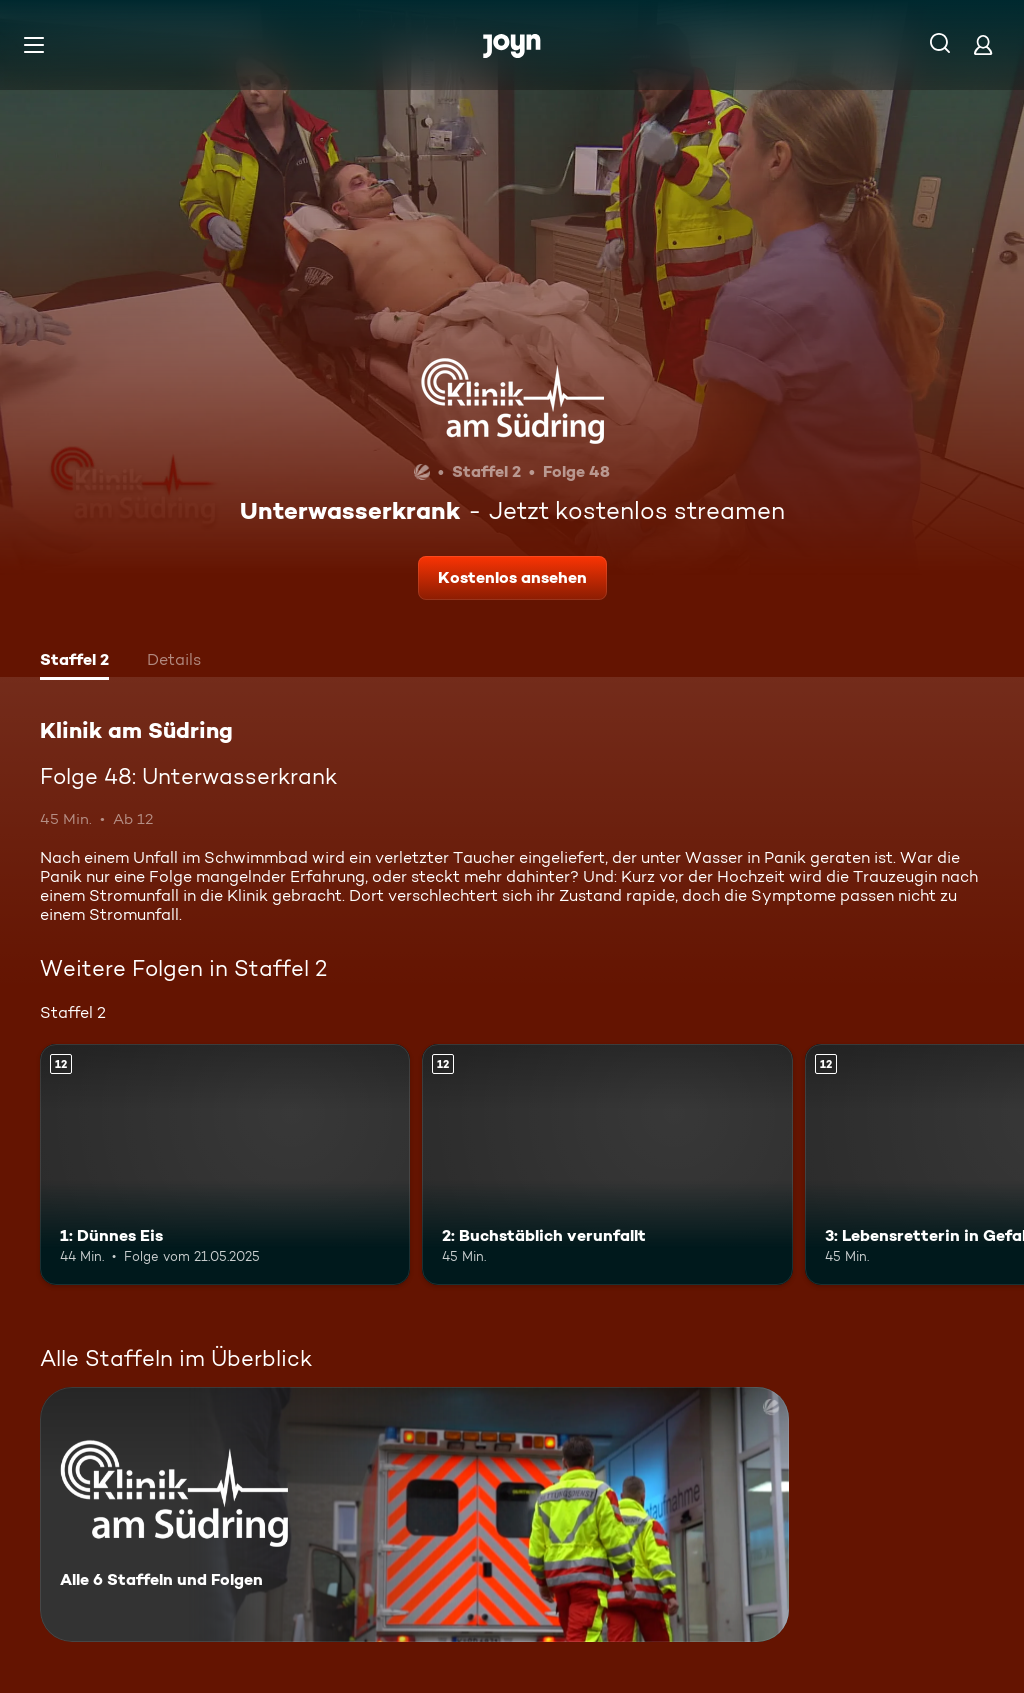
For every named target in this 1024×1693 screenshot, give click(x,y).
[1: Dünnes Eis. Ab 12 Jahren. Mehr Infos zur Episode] (225, 1164)
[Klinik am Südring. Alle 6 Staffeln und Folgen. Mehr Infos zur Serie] (414, 1514)
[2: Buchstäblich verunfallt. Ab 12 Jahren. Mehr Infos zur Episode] (607, 1164)
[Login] (983, 44)
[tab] (74, 662)
